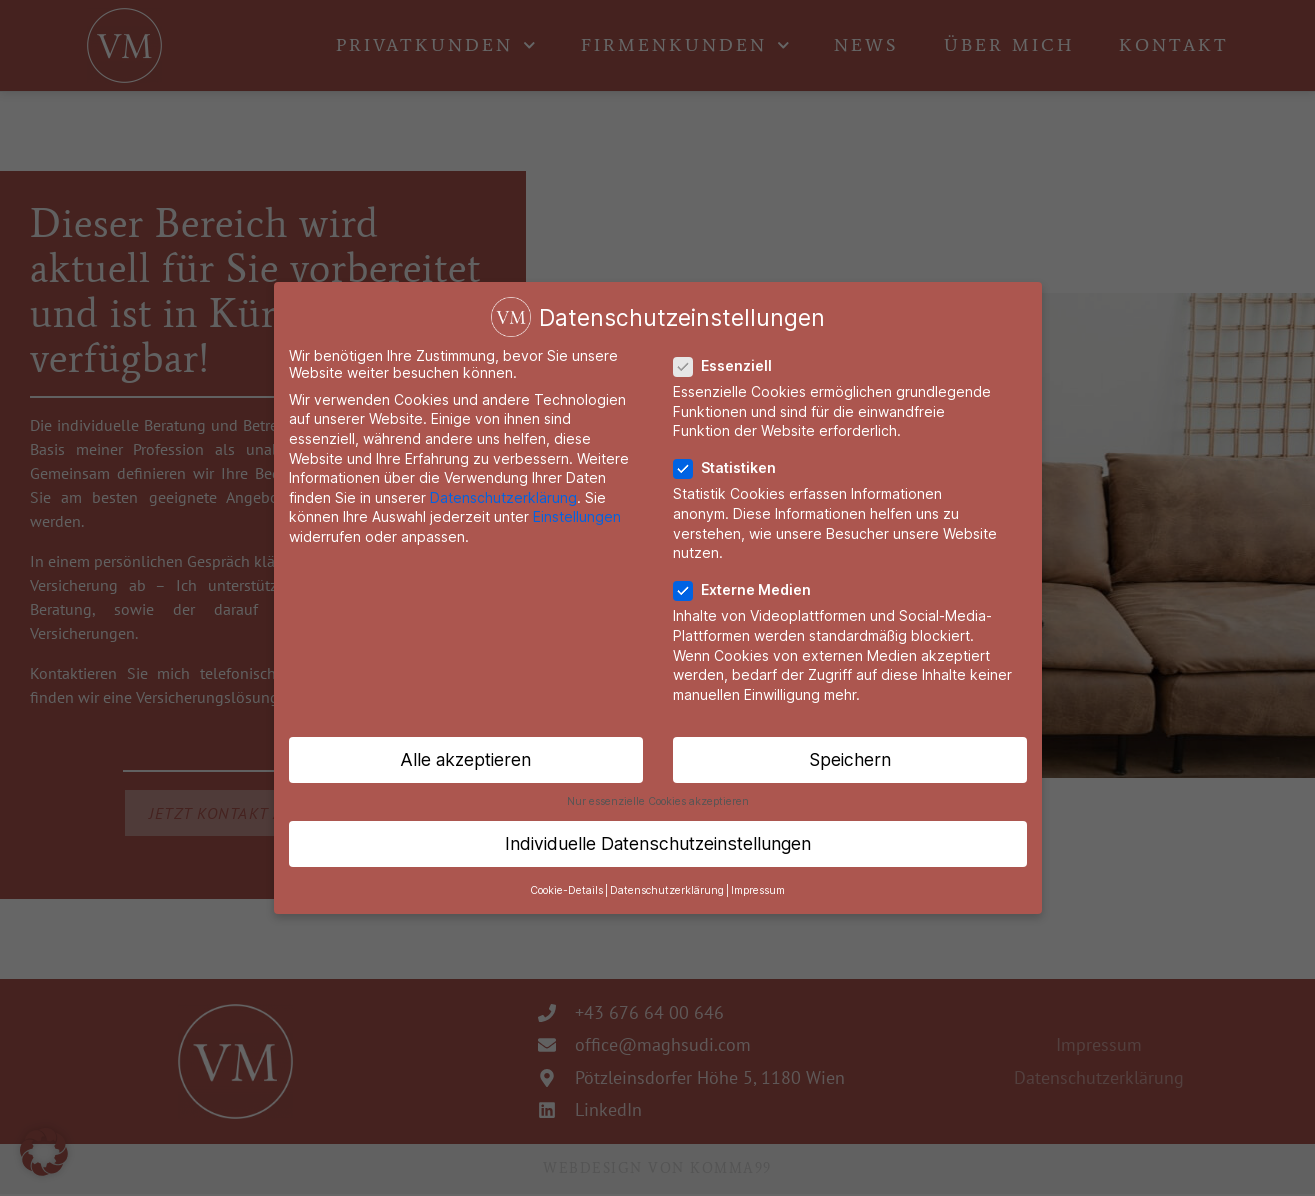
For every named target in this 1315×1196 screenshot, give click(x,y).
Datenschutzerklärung (503, 495)
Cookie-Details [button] (566, 888)
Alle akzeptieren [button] (465, 758)
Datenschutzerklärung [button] (667, 888)
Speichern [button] (850, 758)
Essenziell (730, 364)
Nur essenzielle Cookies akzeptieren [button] (658, 799)
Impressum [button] (758, 888)
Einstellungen (577, 515)
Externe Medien (749, 588)
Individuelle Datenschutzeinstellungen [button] (658, 842)
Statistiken (732, 466)
